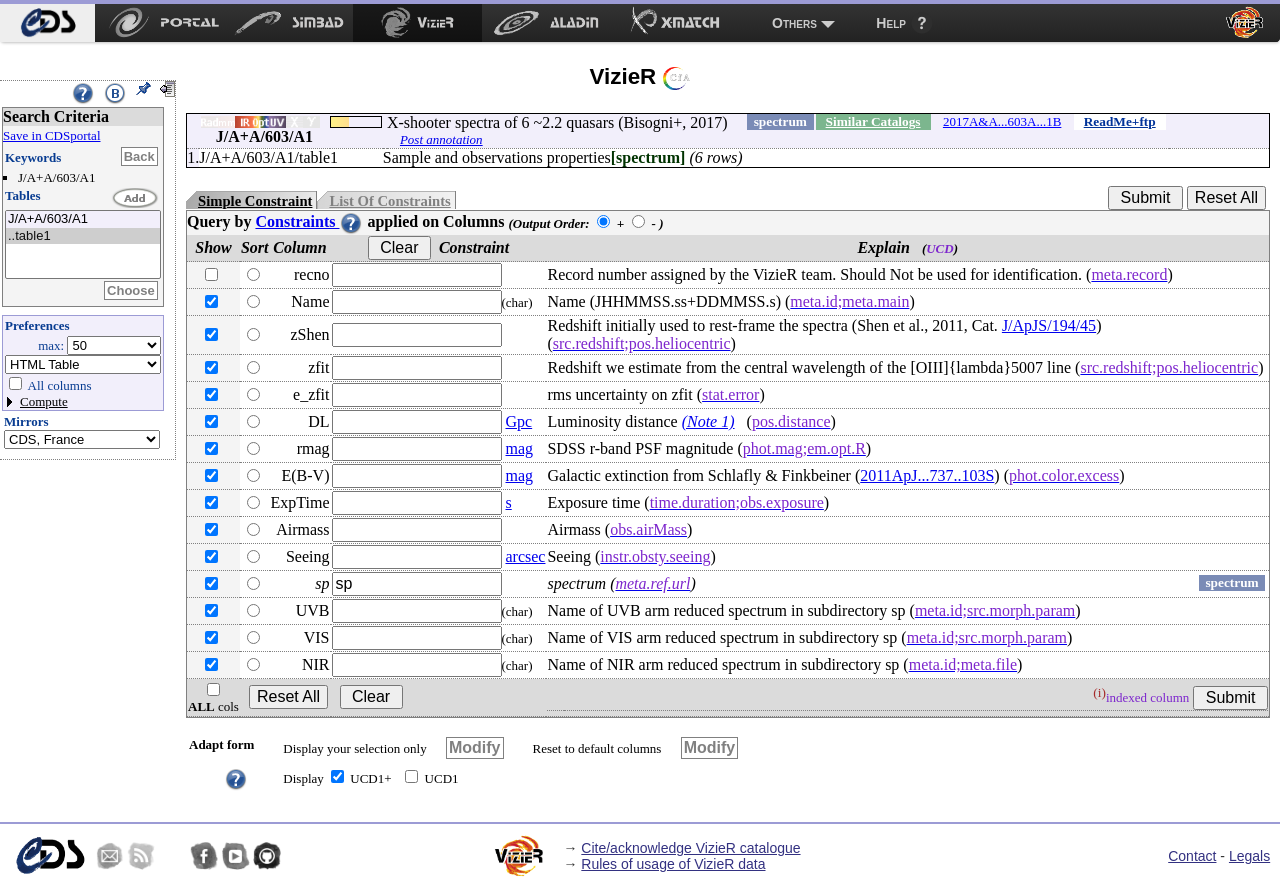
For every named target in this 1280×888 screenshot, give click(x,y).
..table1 (83, 236)
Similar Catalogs (873, 121)
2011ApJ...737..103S (927, 475)
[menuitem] (47, 23)
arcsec (526, 556)
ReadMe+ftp (1120, 121)
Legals (1249, 856)
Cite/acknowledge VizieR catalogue (690, 848)
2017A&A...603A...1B (1002, 121)
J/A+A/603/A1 (83, 219)
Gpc (519, 421)
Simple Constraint (255, 201)
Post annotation (441, 139)
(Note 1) (708, 421)
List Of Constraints (389, 201)
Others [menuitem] (794, 23)
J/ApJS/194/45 (1049, 325)
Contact (1192, 856)
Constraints (309, 221)
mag (520, 448)
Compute (44, 401)
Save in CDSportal (52, 135)
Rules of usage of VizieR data (673, 864)
